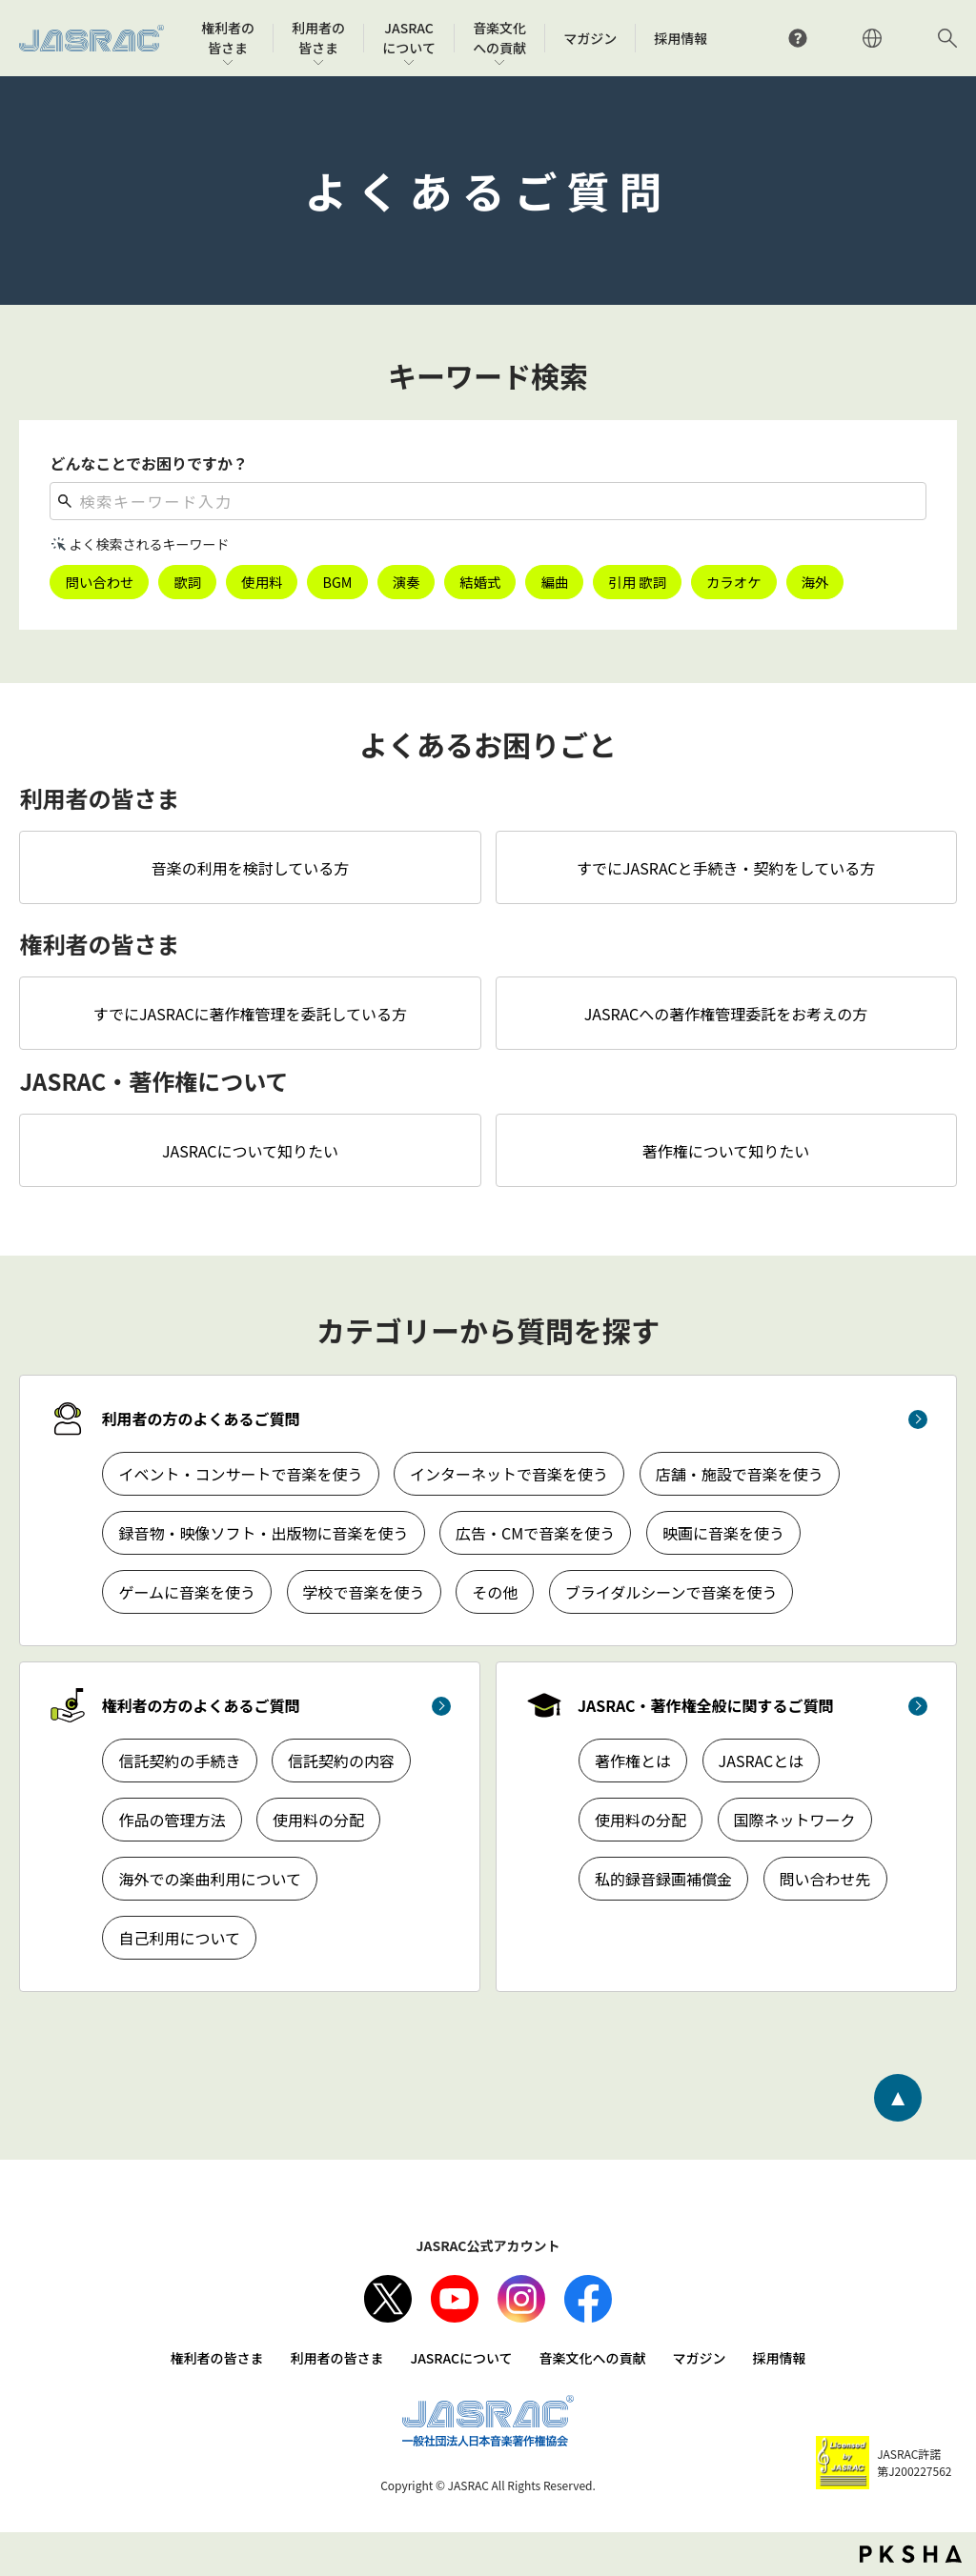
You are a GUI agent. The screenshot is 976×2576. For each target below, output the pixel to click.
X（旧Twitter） (388, 2299)
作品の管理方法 (171, 1819)
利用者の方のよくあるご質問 (200, 1418)
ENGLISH (872, 38)
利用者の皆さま (336, 2357)
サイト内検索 (947, 38)
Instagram (521, 2299)
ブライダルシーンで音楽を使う (671, 1591)
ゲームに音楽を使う (186, 1591)
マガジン (699, 2357)
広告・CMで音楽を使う (535, 1532)
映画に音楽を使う (723, 1532)
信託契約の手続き (179, 1760)
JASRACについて (461, 2357)
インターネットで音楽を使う (509, 1473)
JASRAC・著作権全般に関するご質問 (706, 1705)
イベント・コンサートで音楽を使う (240, 1473)
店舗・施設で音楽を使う (740, 1473)
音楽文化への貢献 (592, 2357)
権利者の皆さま (216, 2357)
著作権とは (633, 1760)
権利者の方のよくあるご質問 (200, 1705)
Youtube (454, 2299)
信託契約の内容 (341, 1760)
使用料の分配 (318, 1819)
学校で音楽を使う (364, 1591)
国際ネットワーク (795, 1819)
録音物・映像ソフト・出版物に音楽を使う (263, 1532)
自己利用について (179, 1937)
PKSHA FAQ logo (911, 2554)
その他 (495, 1591)
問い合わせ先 (825, 1878)
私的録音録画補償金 (663, 1878)
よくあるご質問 (797, 38)
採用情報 (779, 2357)
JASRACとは (761, 1760)
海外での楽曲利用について (209, 1878)
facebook (588, 2299)
